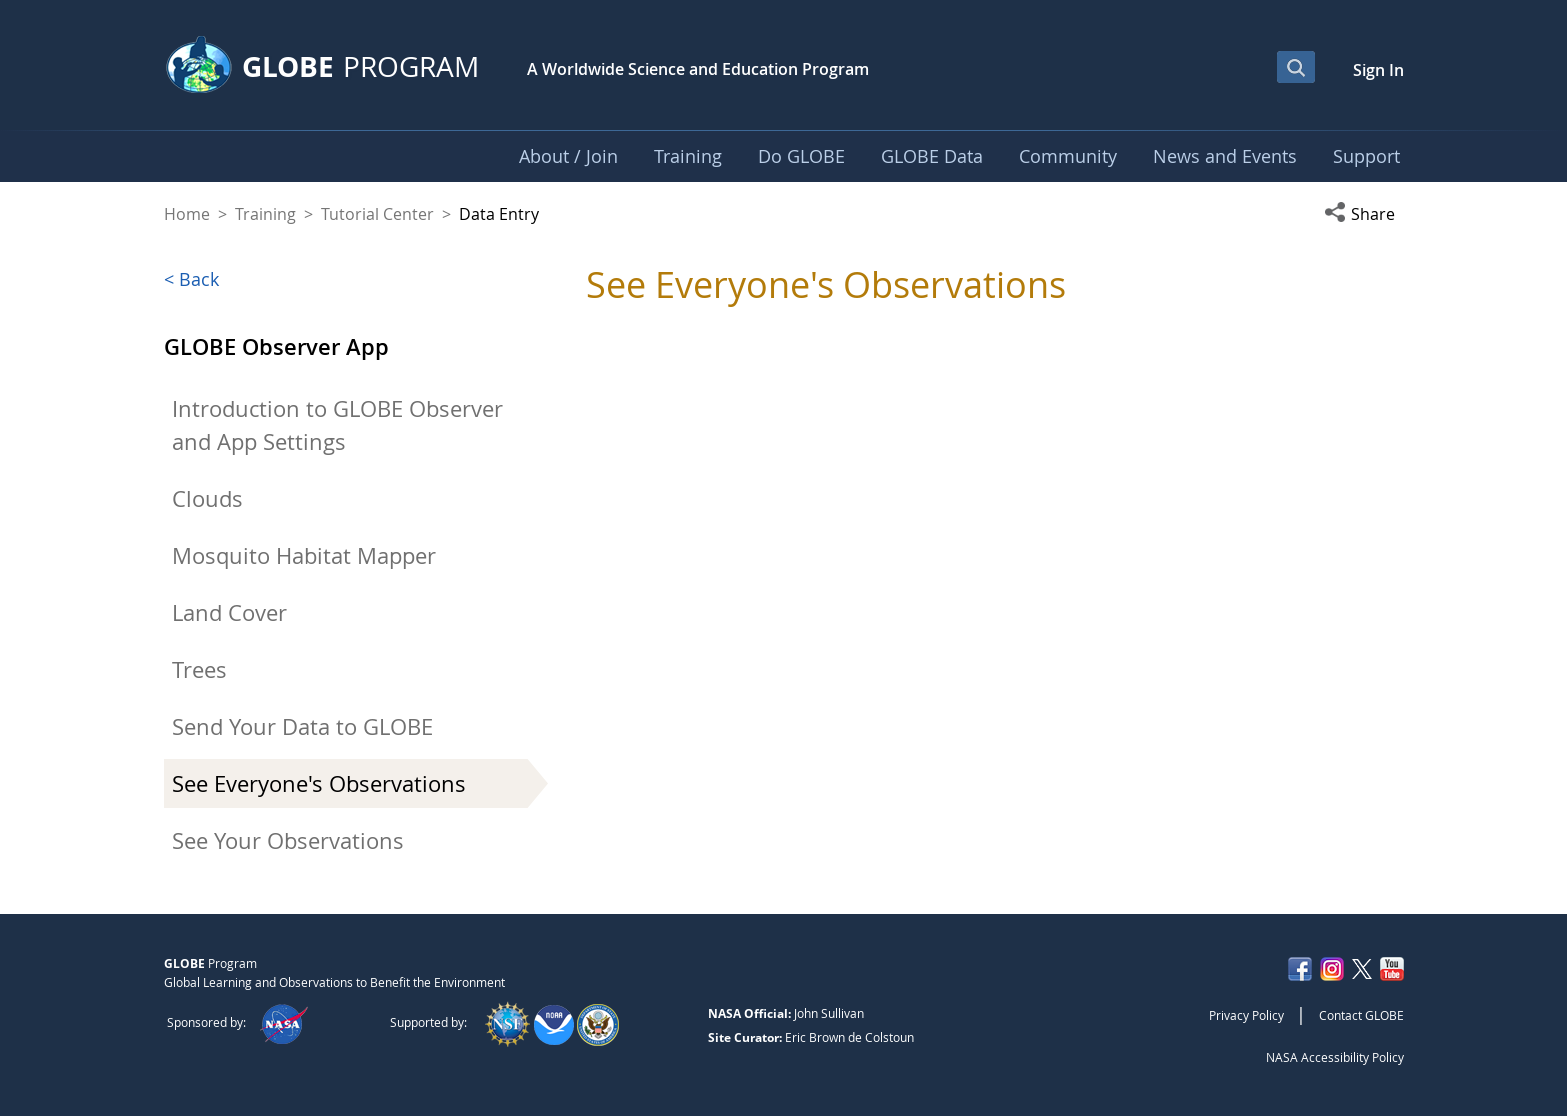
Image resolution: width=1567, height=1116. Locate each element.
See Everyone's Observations (319, 783)
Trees (199, 669)
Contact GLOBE (1361, 1015)
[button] (1364, 214)
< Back (191, 279)
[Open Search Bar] (1296, 67)
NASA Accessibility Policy (1335, 1057)
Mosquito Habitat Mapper (304, 555)
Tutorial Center (377, 214)
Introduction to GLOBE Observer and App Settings (337, 425)
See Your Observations (288, 840)
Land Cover (229, 612)
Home (187, 214)
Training (265, 214)
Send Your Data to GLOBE (302, 726)
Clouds (207, 498)
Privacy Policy (1246, 1015)
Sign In (1378, 70)
